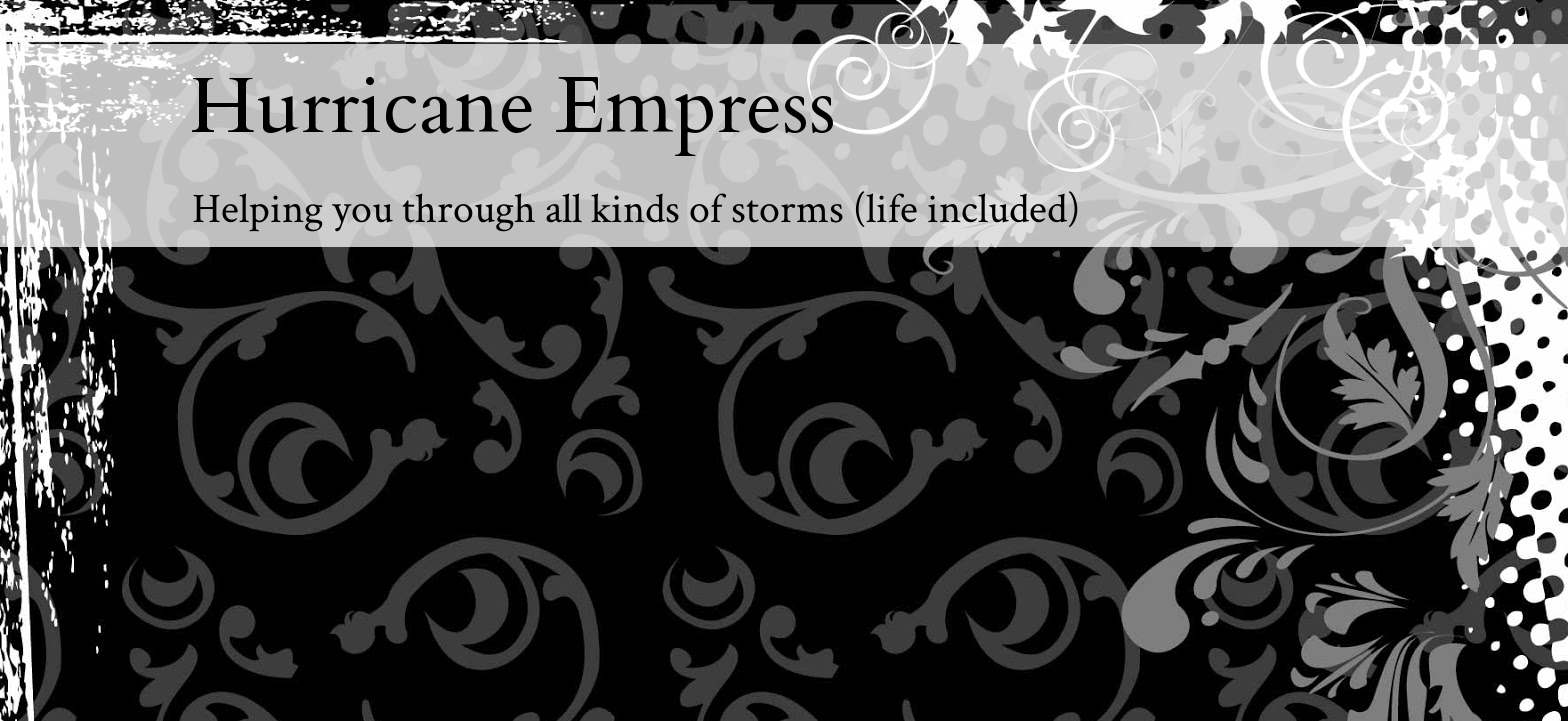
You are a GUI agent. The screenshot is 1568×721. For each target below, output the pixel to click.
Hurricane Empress (513, 107)
